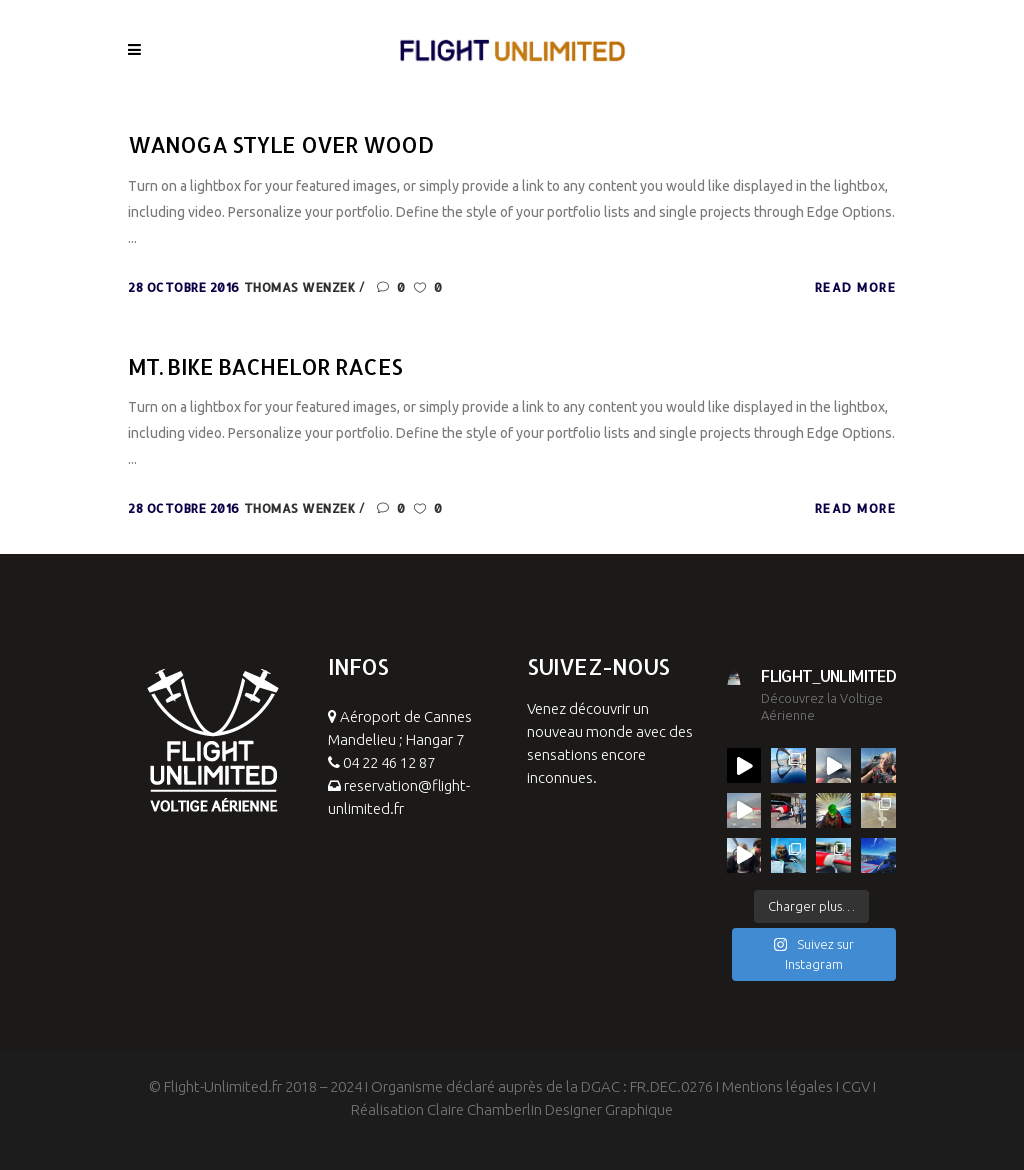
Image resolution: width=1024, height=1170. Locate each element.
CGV (856, 1086)
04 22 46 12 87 (389, 762)
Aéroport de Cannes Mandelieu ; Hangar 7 (400, 739)
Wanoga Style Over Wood (280, 144)
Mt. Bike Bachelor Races (265, 366)
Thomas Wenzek (301, 287)
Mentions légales (777, 1086)
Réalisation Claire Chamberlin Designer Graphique (512, 1109)
